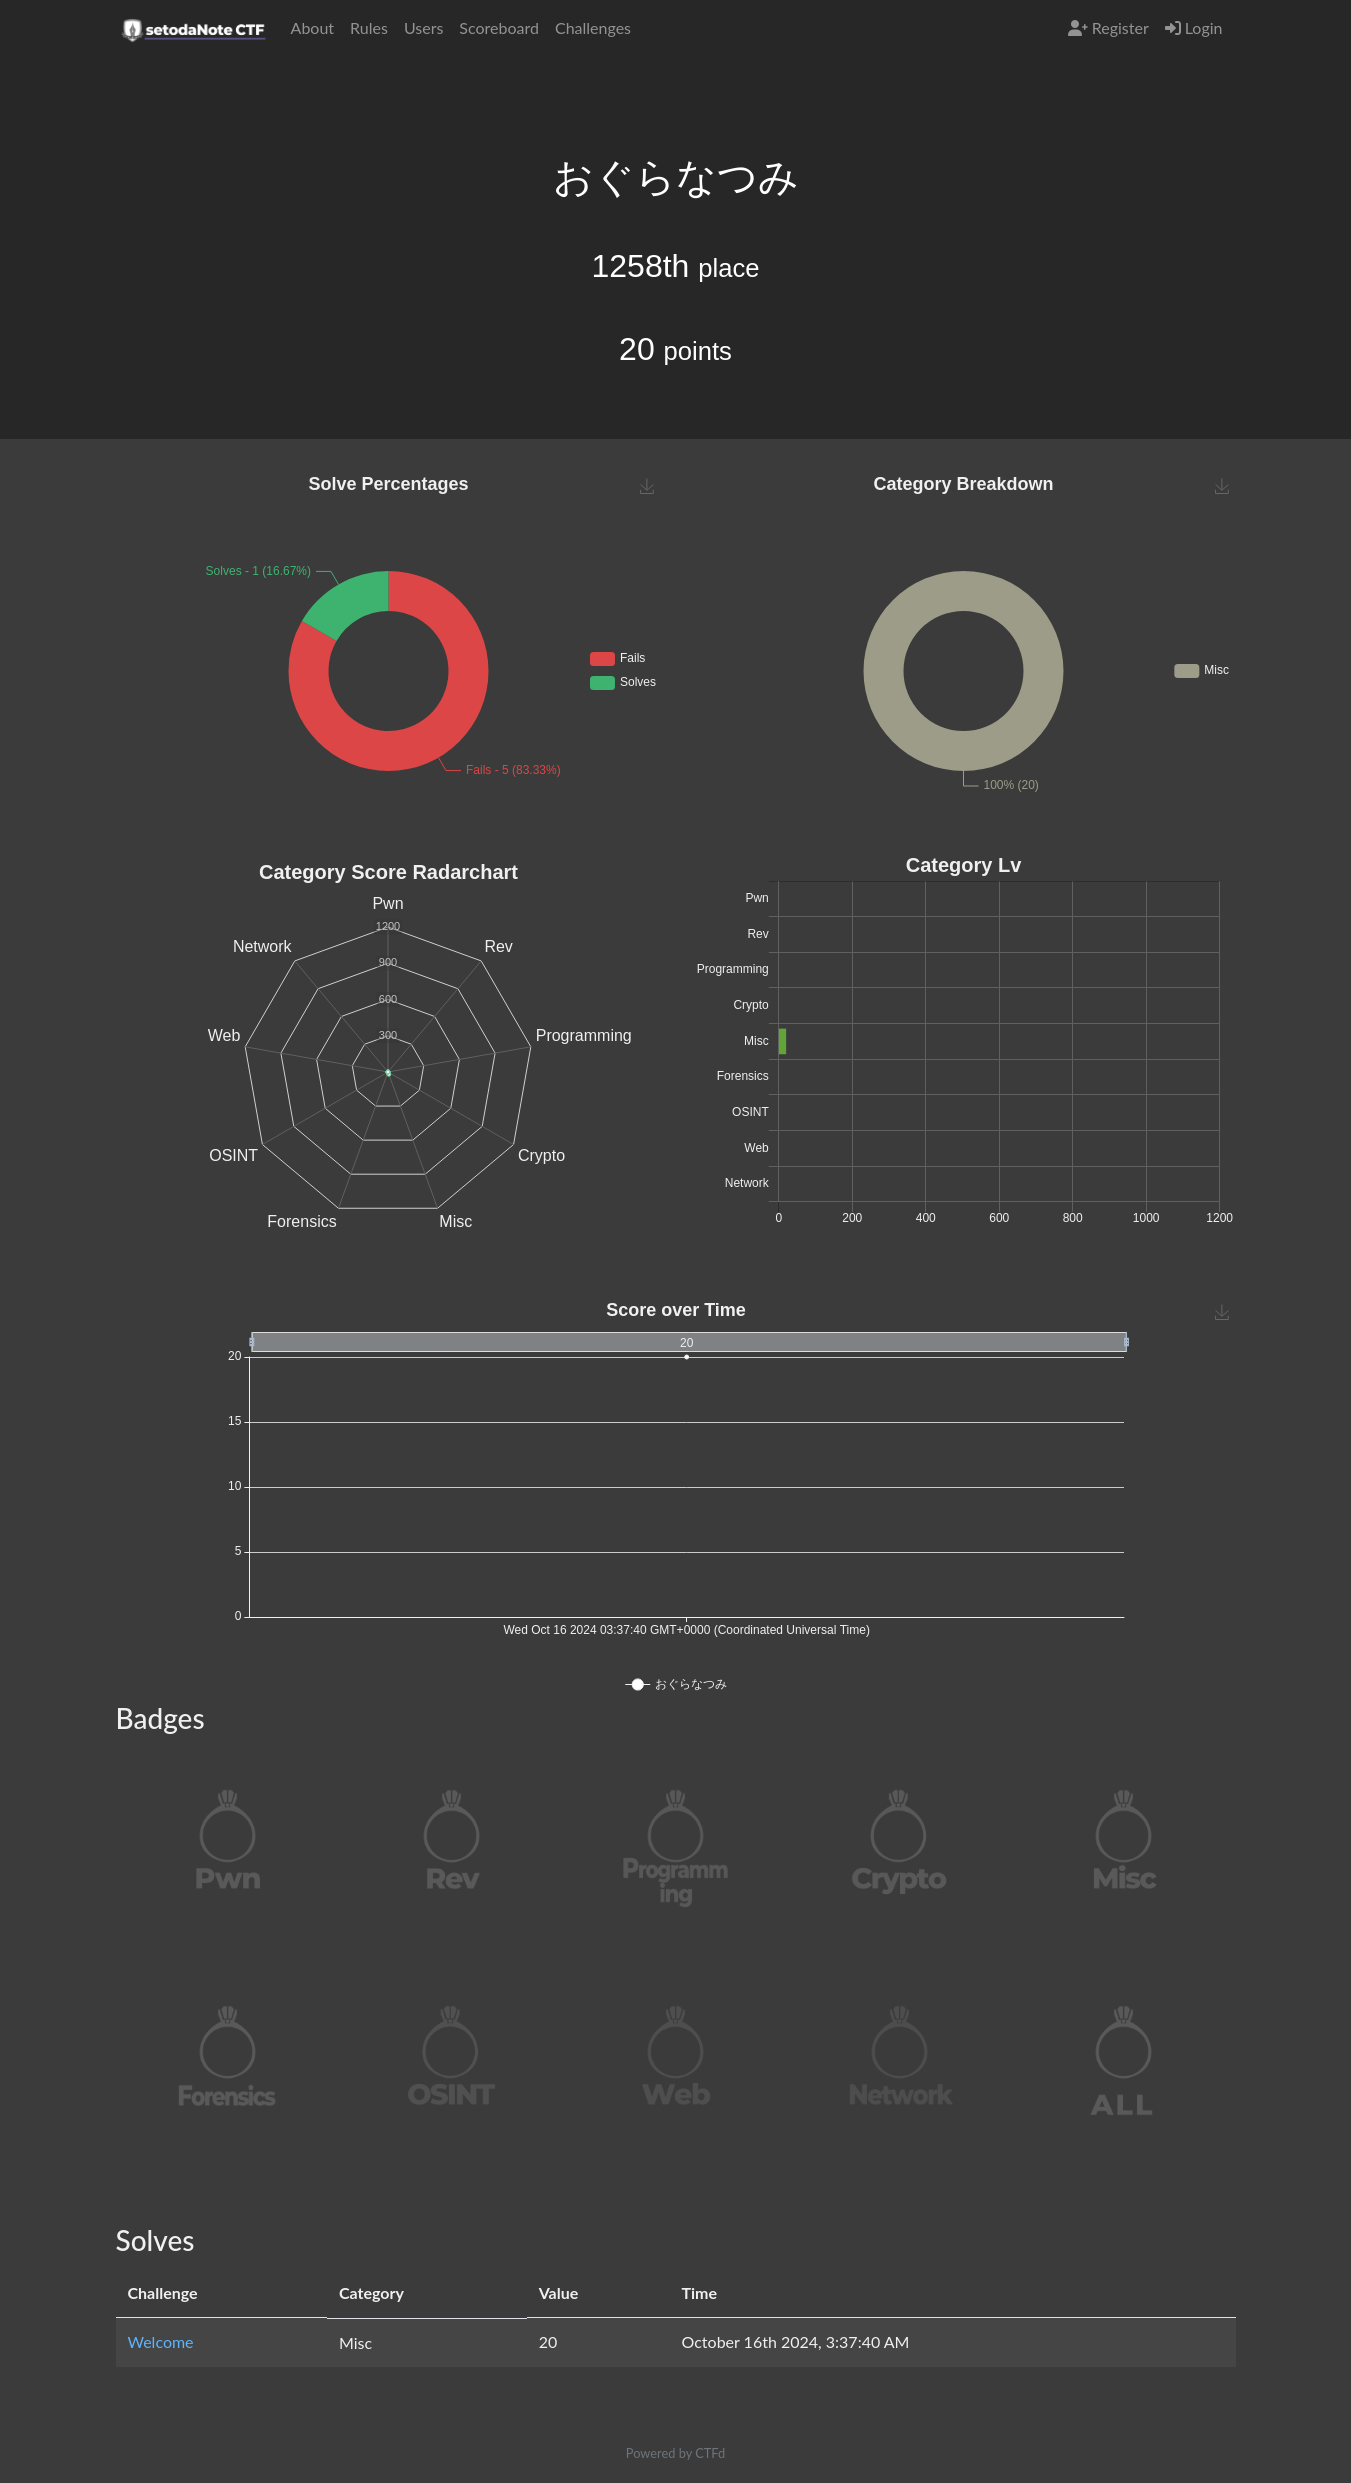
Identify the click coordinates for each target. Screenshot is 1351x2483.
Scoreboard (499, 27)
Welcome (161, 2341)
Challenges (593, 27)
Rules (369, 27)
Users (423, 27)
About (313, 27)
